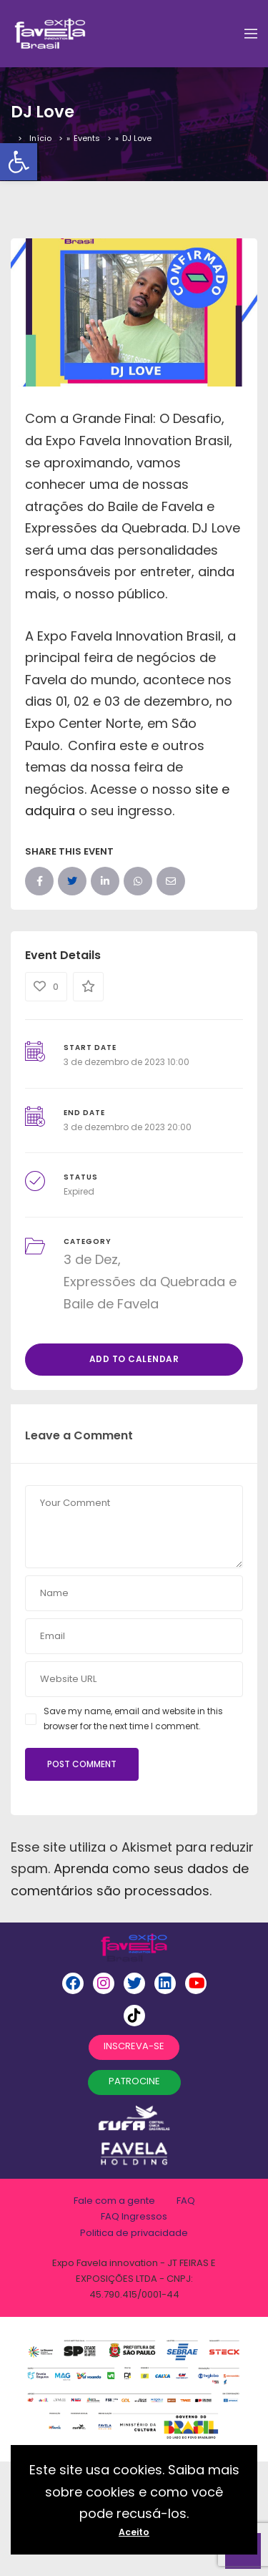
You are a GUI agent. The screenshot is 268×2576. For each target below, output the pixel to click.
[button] (18, 161)
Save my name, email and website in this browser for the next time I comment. (133, 1718)
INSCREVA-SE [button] (134, 2046)
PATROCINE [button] (134, 2081)
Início (40, 138)
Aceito (134, 2532)
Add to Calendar (134, 1359)
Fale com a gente (114, 2200)
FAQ (186, 2200)
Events (87, 138)
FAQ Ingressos (134, 2216)
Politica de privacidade (134, 2233)
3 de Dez (91, 1259)
